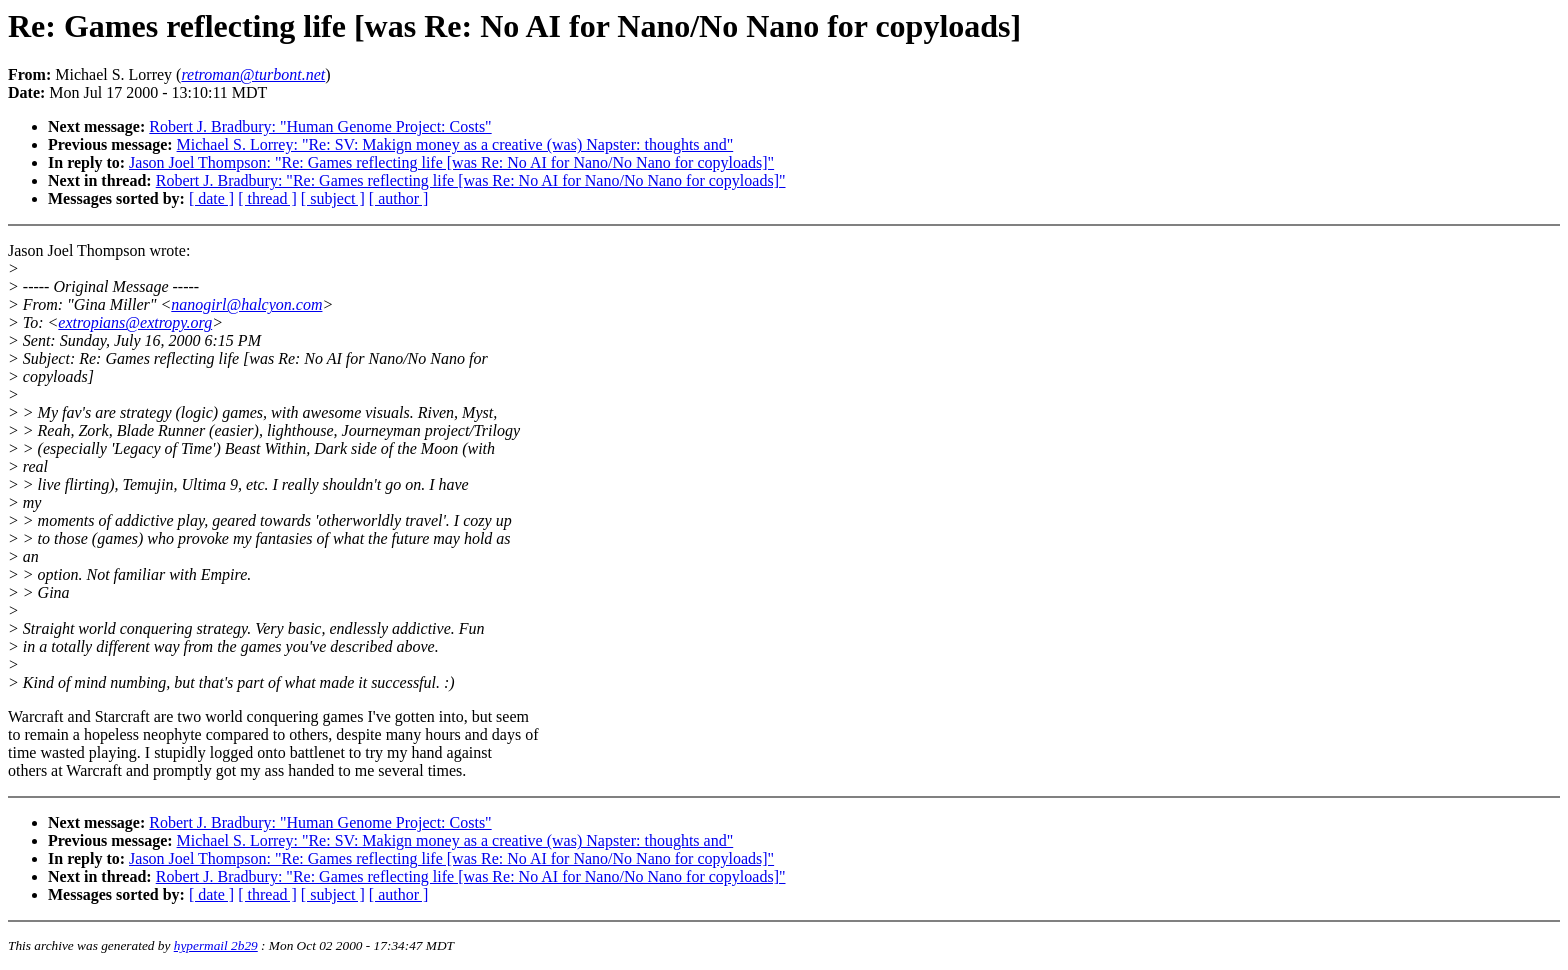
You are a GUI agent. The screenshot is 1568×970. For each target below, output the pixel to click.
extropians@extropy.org (135, 322)
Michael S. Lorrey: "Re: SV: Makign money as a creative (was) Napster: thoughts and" (455, 144)
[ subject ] (333, 198)
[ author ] (399, 198)
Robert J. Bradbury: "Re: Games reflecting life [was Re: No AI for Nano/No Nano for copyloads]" (471, 180)
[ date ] (211, 198)
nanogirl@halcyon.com (246, 304)
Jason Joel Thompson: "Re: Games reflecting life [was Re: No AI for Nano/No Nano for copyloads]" (451, 162)
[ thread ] (267, 198)
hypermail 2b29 (216, 945)
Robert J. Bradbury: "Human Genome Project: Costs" (320, 126)
